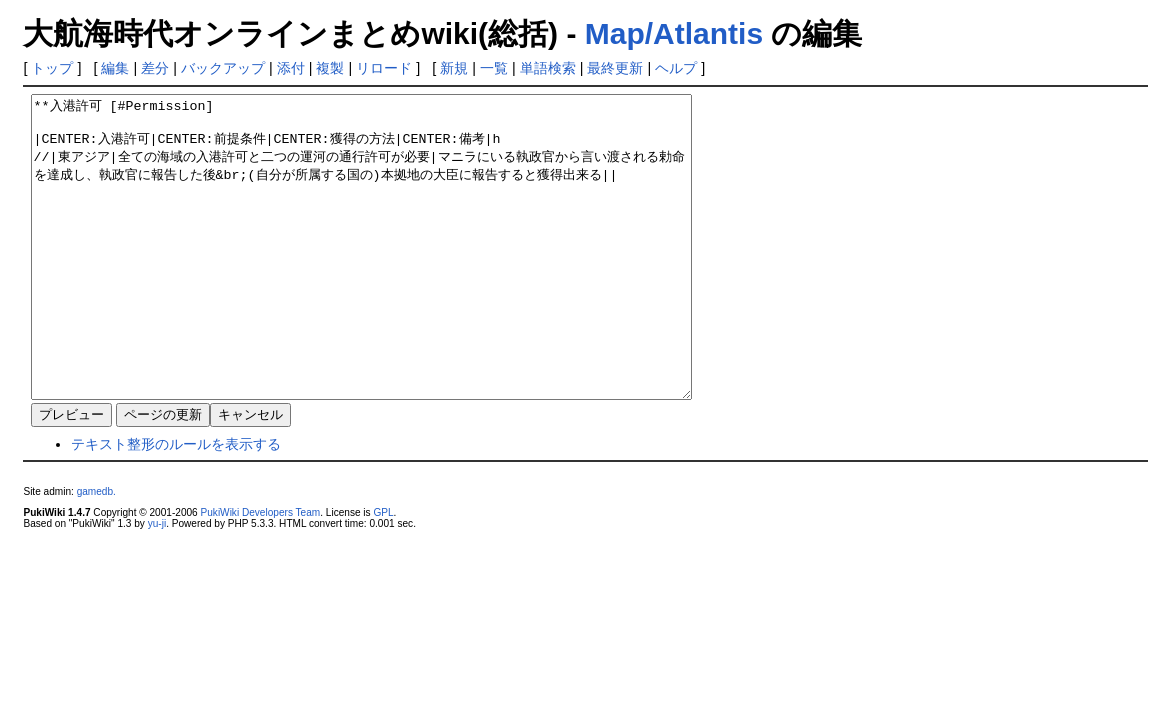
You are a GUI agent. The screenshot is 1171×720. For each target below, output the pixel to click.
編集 (115, 68)
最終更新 (615, 68)
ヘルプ (676, 68)
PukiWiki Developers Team (261, 572)
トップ (52, 68)
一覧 (494, 68)
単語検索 (548, 68)
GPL (383, 572)
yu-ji (157, 583)
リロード (384, 68)
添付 (291, 68)
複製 (330, 68)
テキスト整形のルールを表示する (176, 504)
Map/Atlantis (674, 33)
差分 (155, 68)
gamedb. (96, 551)
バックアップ (223, 68)
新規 (454, 68)
